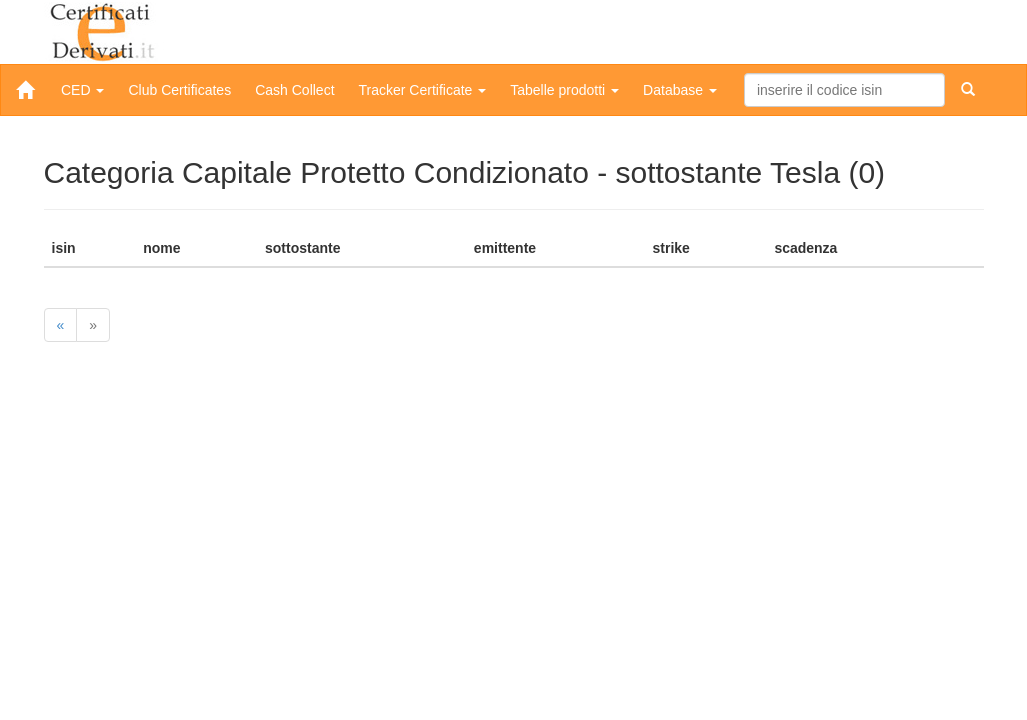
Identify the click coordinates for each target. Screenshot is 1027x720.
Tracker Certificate (423, 90)
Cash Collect (294, 90)
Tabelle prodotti (564, 90)
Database (680, 90)
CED (82, 90)
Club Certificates (179, 90)
